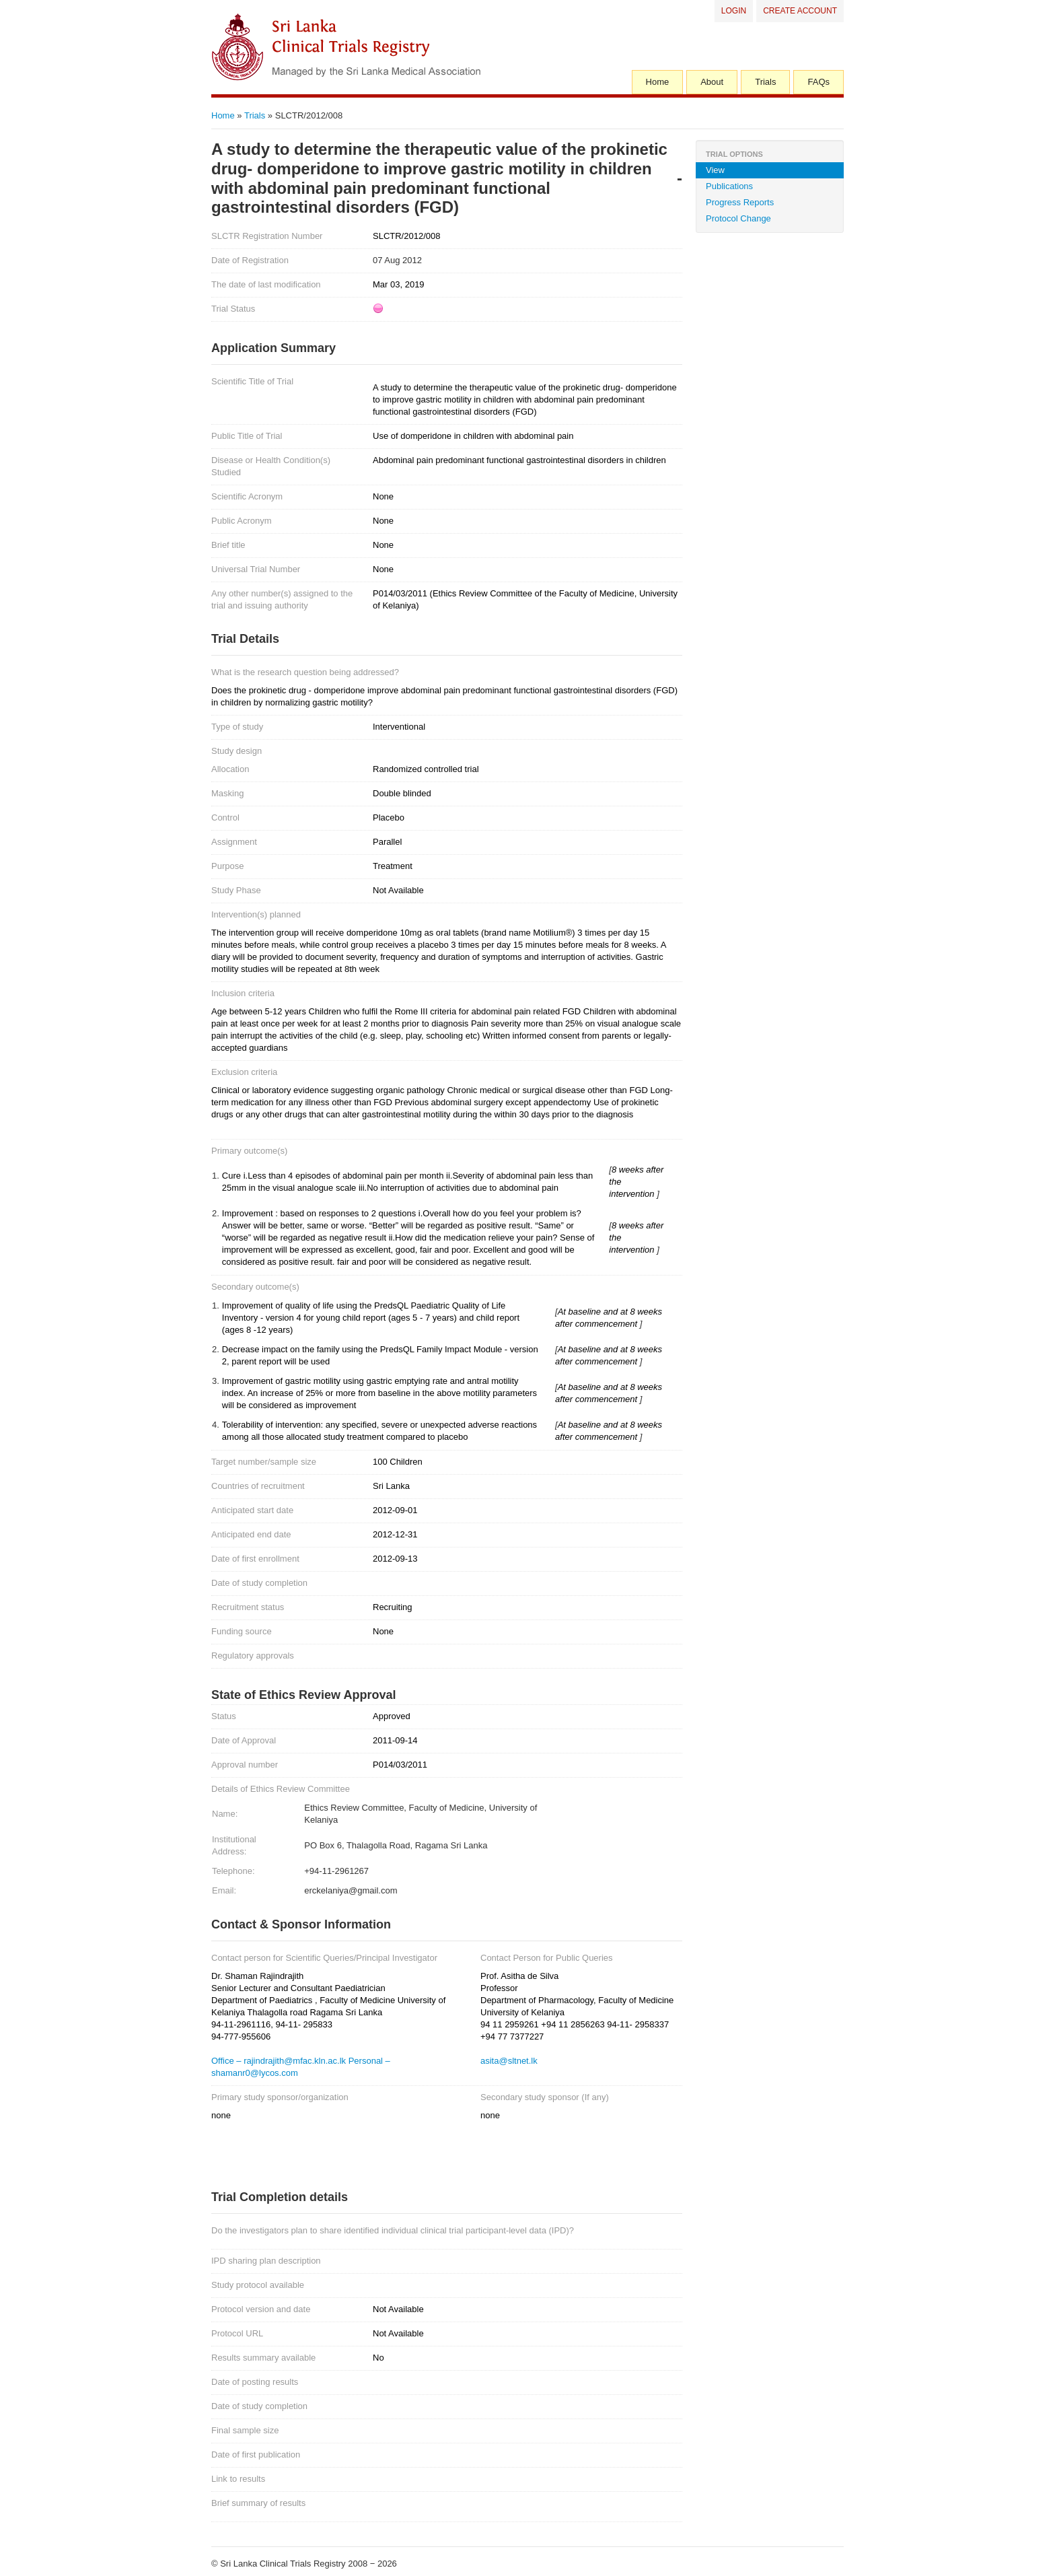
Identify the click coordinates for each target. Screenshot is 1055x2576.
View (715, 170)
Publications (729, 186)
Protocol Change (738, 218)
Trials (765, 82)
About (711, 82)
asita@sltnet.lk (509, 2061)
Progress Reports (740, 202)
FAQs (818, 82)
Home (657, 82)
